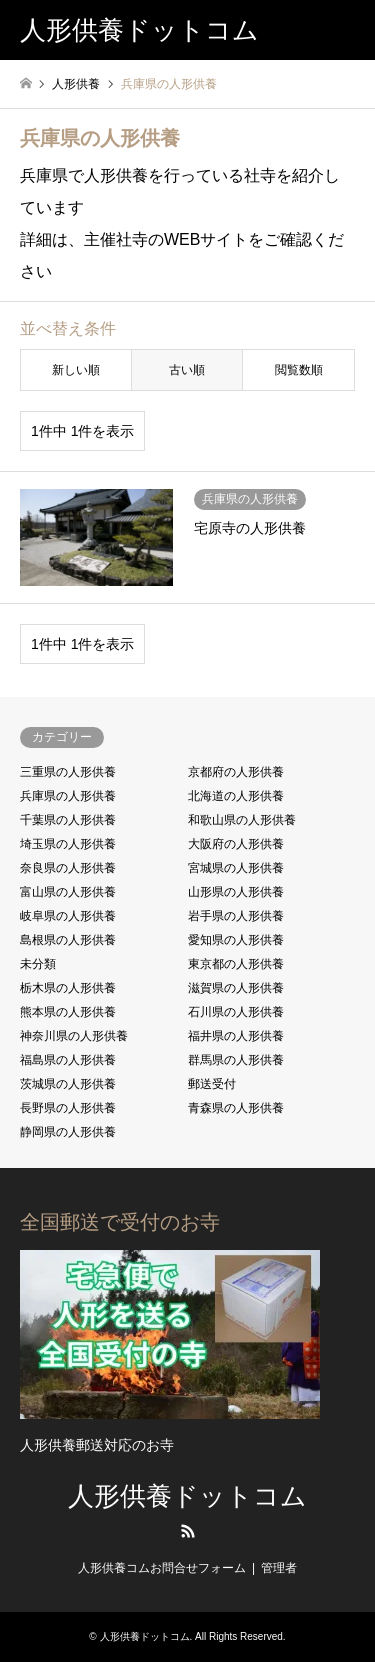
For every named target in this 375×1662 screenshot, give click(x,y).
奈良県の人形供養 (68, 868)
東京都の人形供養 (236, 964)
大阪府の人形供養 (236, 844)
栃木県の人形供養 (68, 988)
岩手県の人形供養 (236, 916)
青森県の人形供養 (236, 1108)
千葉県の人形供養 (68, 820)
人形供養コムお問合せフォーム (162, 1568)
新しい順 (76, 370)
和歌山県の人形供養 (242, 820)
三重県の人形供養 (68, 772)
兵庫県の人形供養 (68, 796)
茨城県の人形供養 (68, 1084)
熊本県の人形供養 (68, 1012)
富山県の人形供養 (68, 892)
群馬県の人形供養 (236, 1060)
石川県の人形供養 (236, 1012)
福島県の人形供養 (68, 1060)
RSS (188, 1531)
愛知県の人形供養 (236, 940)
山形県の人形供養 (236, 892)
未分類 (38, 964)
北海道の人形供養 (236, 796)
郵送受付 (212, 1084)
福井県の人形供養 (236, 1036)
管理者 (279, 1568)
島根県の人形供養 (68, 940)
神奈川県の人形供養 (74, 1036)
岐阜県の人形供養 (68, 916)
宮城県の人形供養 (236, 868)
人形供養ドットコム (187, 1496)
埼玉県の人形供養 (68, 844)
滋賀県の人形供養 (236, 988)
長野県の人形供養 (68, 1108)
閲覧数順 (299, 370)
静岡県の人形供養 (68, 1132)
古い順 (187, 370)
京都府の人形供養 (236, 772)
